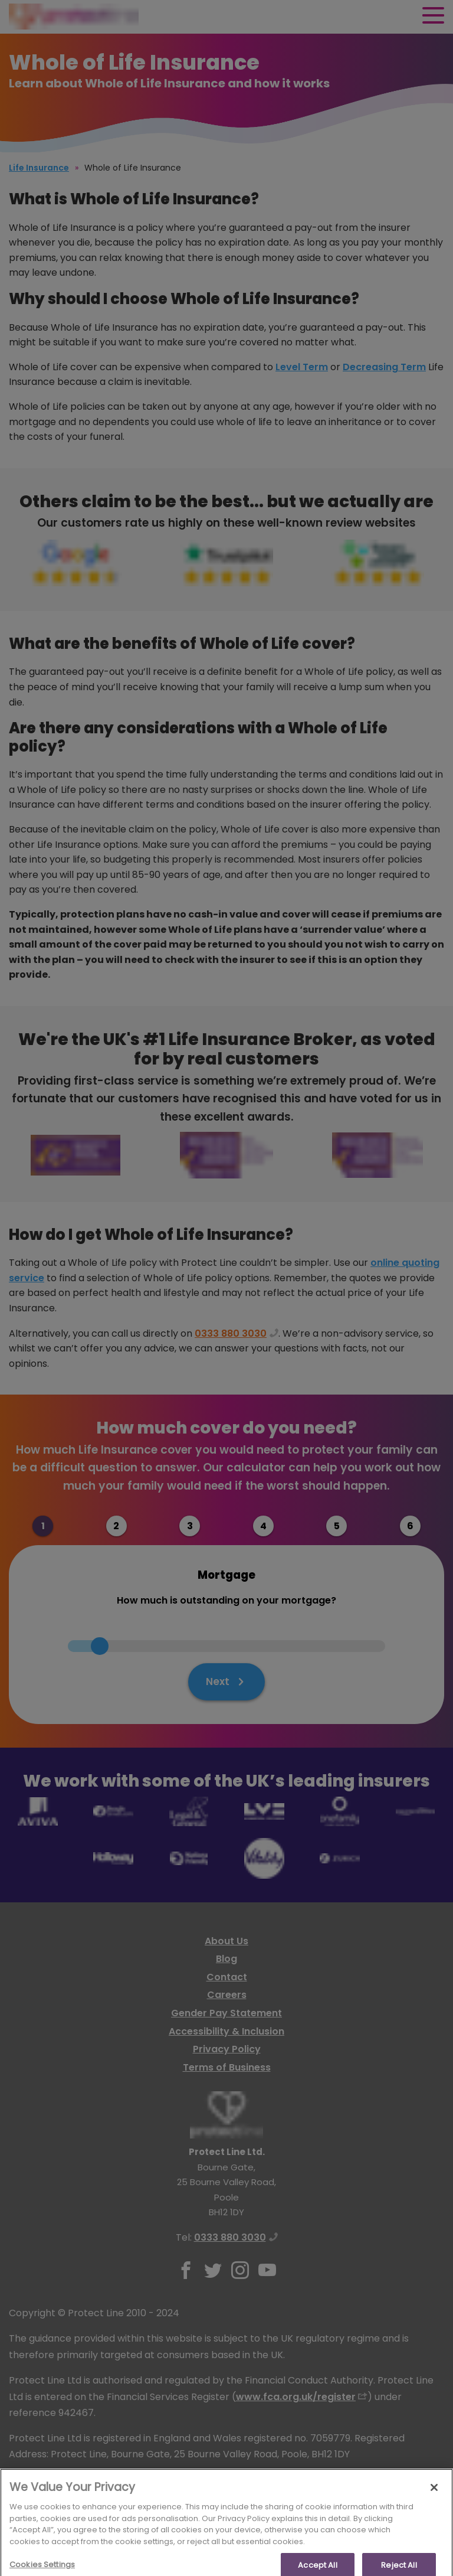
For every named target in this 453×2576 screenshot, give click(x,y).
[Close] (434, 2506)
